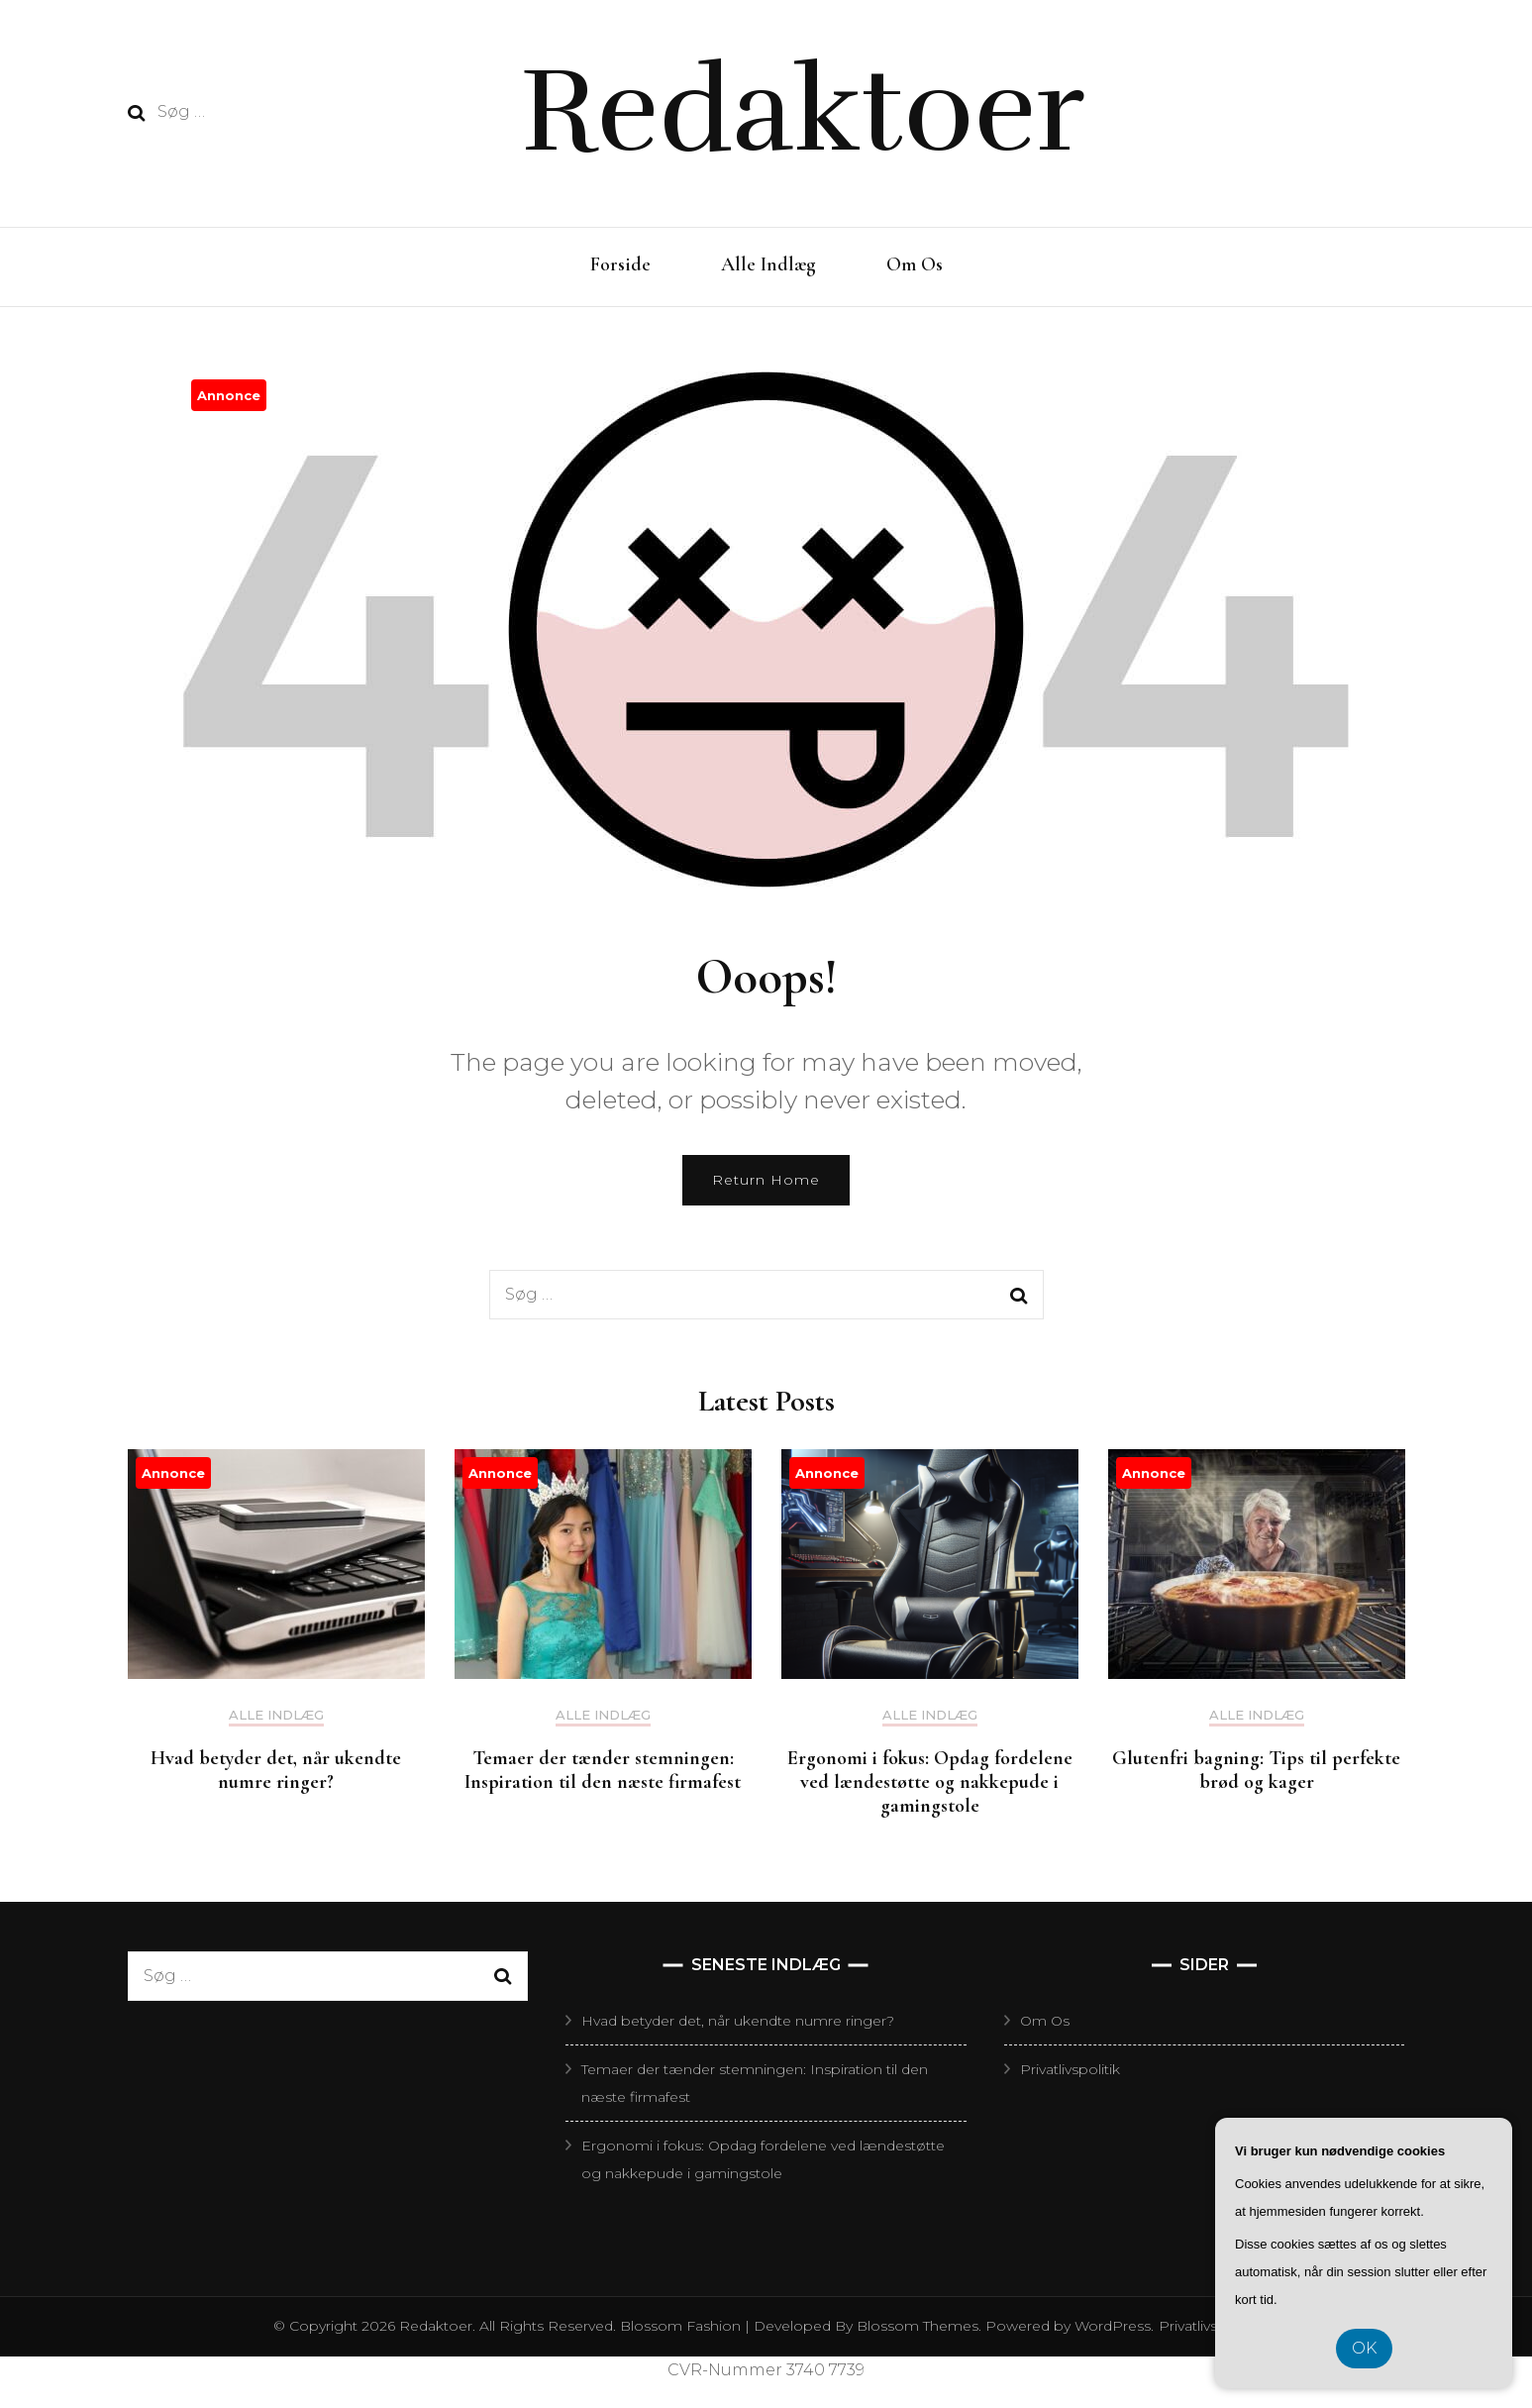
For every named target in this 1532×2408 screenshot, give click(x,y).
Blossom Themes (915, 2326)
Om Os (914, 264)
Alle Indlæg (768, 264)
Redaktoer (802, 111)
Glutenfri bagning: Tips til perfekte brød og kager (1256, 1770)
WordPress (1112, 2326)
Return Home (766, 1180)
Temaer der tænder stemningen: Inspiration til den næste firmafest (602, 1770)
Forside (620, 264)
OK (1364, 2348)
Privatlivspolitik (1070, 2069)
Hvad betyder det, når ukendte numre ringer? (276, 1770)
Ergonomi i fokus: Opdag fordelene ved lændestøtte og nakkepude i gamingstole (929, 1782)
